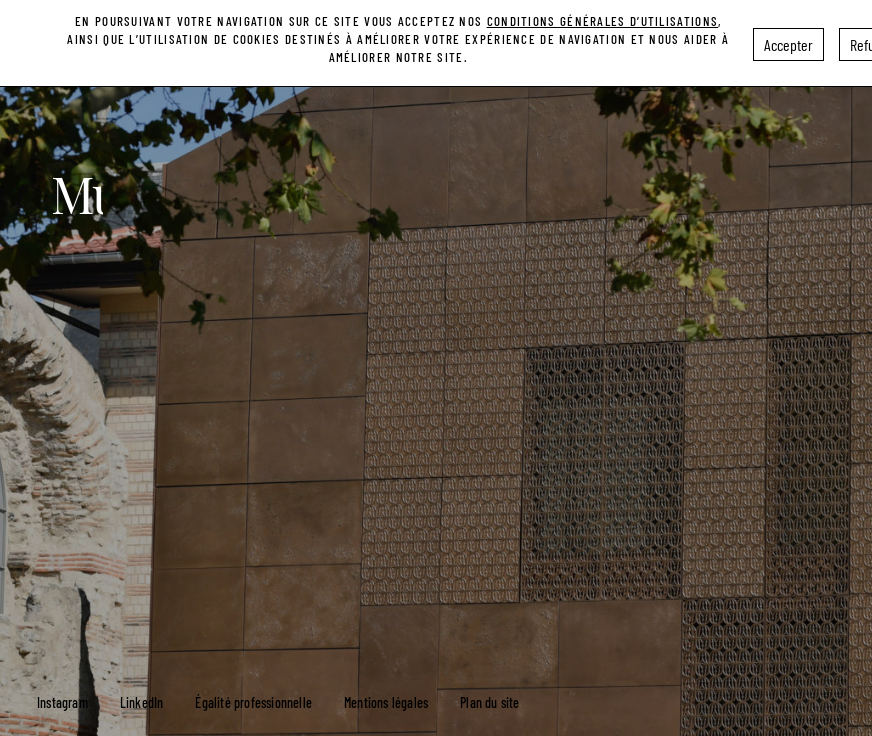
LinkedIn (142, 702)
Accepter (788, 39)
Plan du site (489, 702)
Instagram (62, 702)
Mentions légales (386, 702)
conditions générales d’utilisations (603, 16)
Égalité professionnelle (253, 702)
